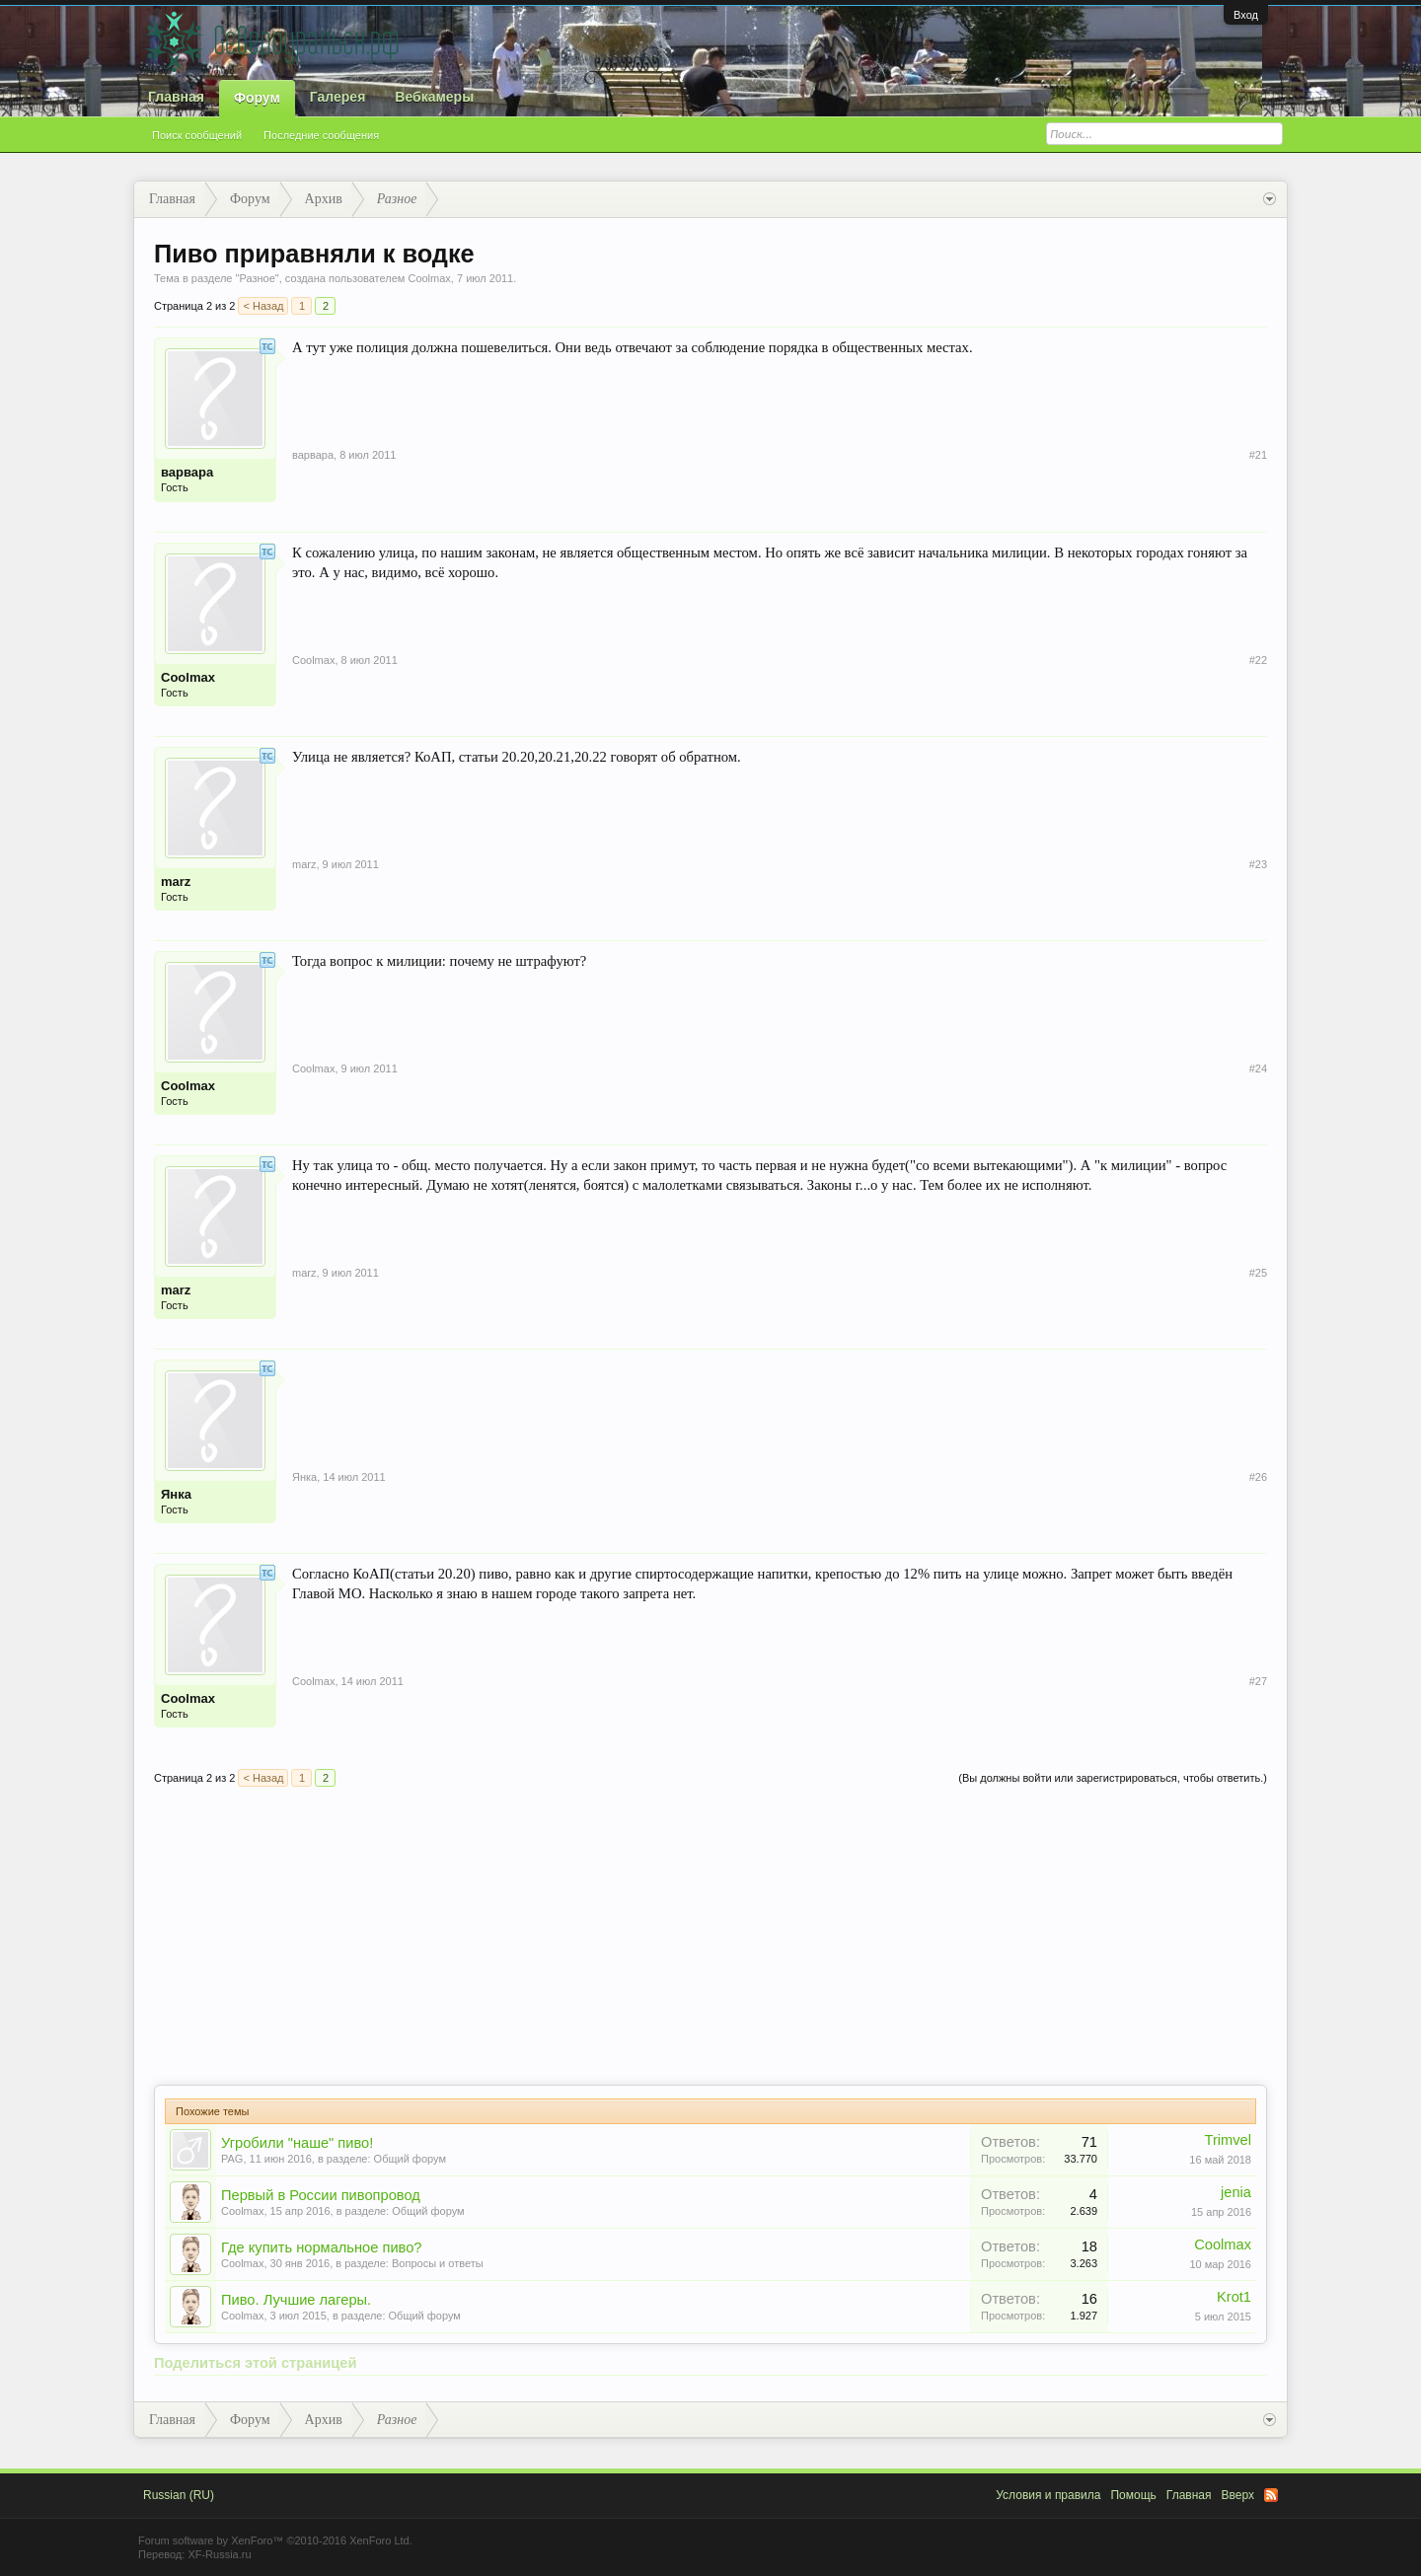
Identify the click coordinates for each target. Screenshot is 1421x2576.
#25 (1258, 1273)
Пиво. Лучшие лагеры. (296, 2300)
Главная (176, 97)
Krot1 (1234, 2297)
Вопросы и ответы (438, 2263)
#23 (1258, 864)
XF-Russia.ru (219, 2554)
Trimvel (1228, 2140)
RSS (1271, 2495)
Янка (176, 1494)
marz (175, 881)
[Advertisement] (710, 1937)
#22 (1258, 660)
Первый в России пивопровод (320, 2195)
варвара (187, 472)
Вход (1246, 15)
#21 (1258, 455)
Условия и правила (1048, 2495)
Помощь (1133, 2495)
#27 (1258, 1681)
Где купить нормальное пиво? (321, 2247)
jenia (1236, 2192)
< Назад (263, 306)
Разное (256, 278)
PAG (232, 2159)
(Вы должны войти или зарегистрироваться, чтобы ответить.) (1112, 1778)
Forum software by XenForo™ (275, 2540)
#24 (1258, 1068)
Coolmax (429, 278)
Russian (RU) (178, 2495)
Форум (257, 98)
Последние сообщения (321, 135)
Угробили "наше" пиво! (297, 2143)
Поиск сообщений (197, 135)
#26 (1258, 1477)
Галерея (338, 97)
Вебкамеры (434, 97)
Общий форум (410, 2159)
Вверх (1238, 2495)
